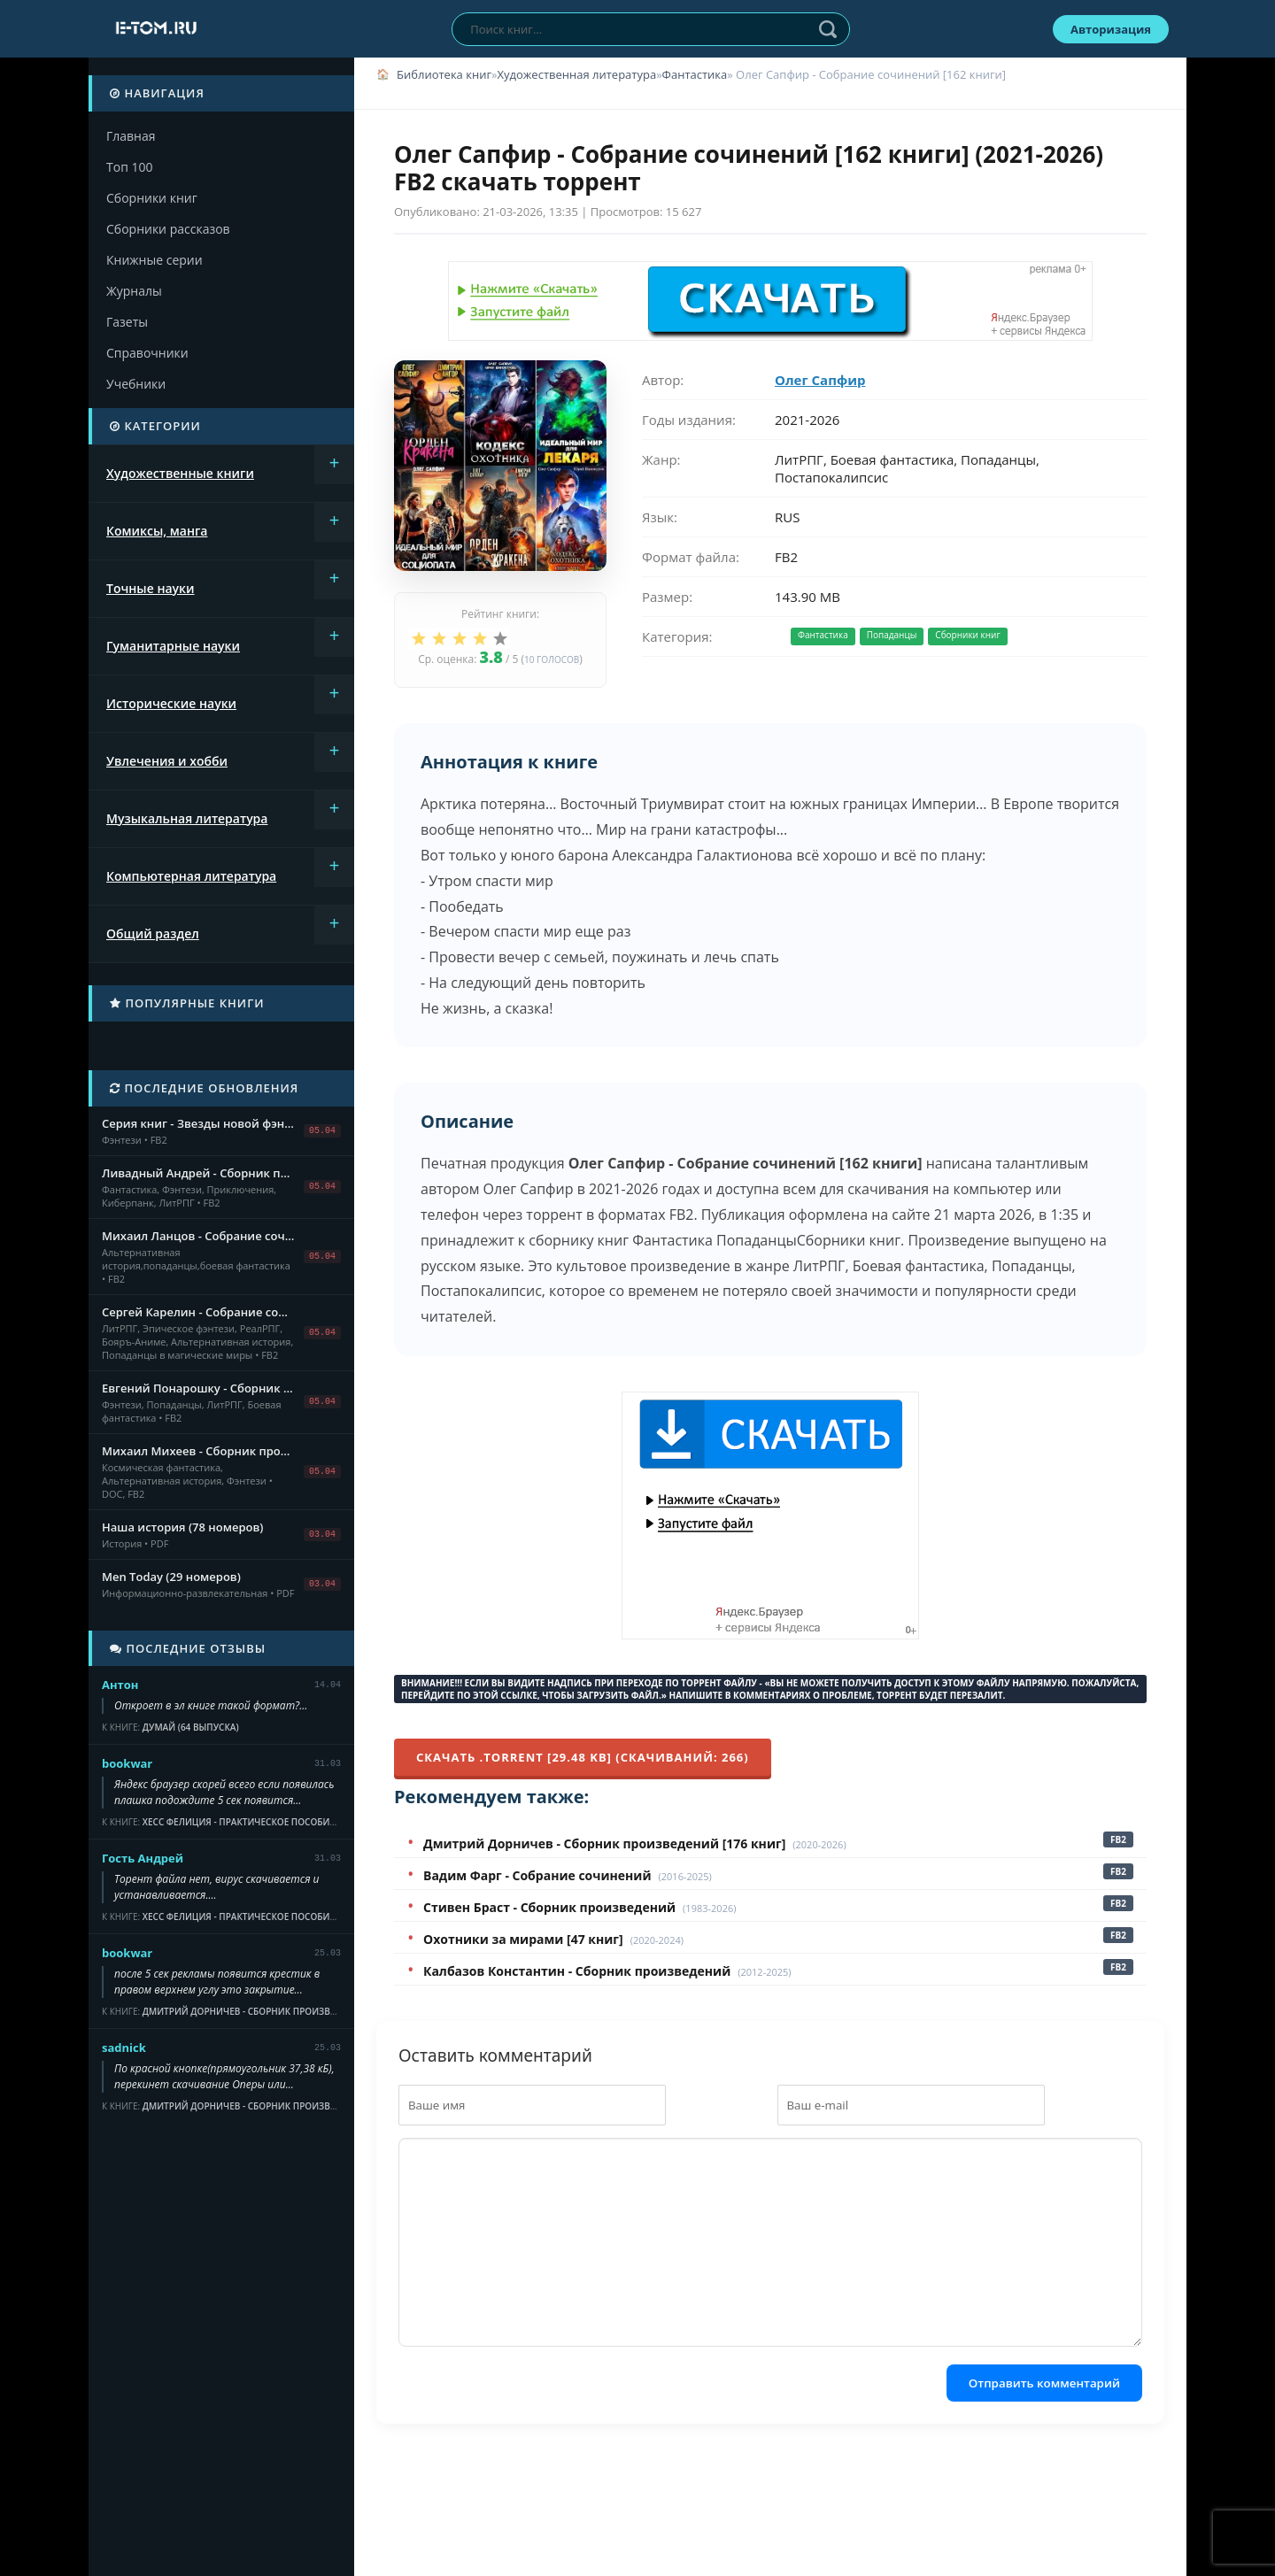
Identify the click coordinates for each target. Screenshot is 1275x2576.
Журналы (134, 290)
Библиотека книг (444, 74)
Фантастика (695, 74)
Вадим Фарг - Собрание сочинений (537, 1875)
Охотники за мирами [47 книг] (523, 1939)
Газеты (127, 321)
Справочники (147, 352)
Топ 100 (129, 166)
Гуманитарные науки (173, 645)
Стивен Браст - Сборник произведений (549, 1907)
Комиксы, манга (156, 530)
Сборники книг (151, 197)
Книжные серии (154, 259)
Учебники (136, 383)
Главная (131, 135)
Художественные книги (180, 473)
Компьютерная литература (191, 876)
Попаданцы (892, 635)
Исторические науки (171, 703)
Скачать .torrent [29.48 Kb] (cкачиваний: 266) (582, 1757)
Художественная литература (576, 74)
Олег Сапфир (820, 380)
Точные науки (150, 588)
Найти (828, 29)
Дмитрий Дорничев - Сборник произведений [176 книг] (604, 1843)
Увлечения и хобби (167, 760)
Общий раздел (152, 933)
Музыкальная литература (186, 818)
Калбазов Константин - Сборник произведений (576, 1971)
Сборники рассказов (168, 228)
